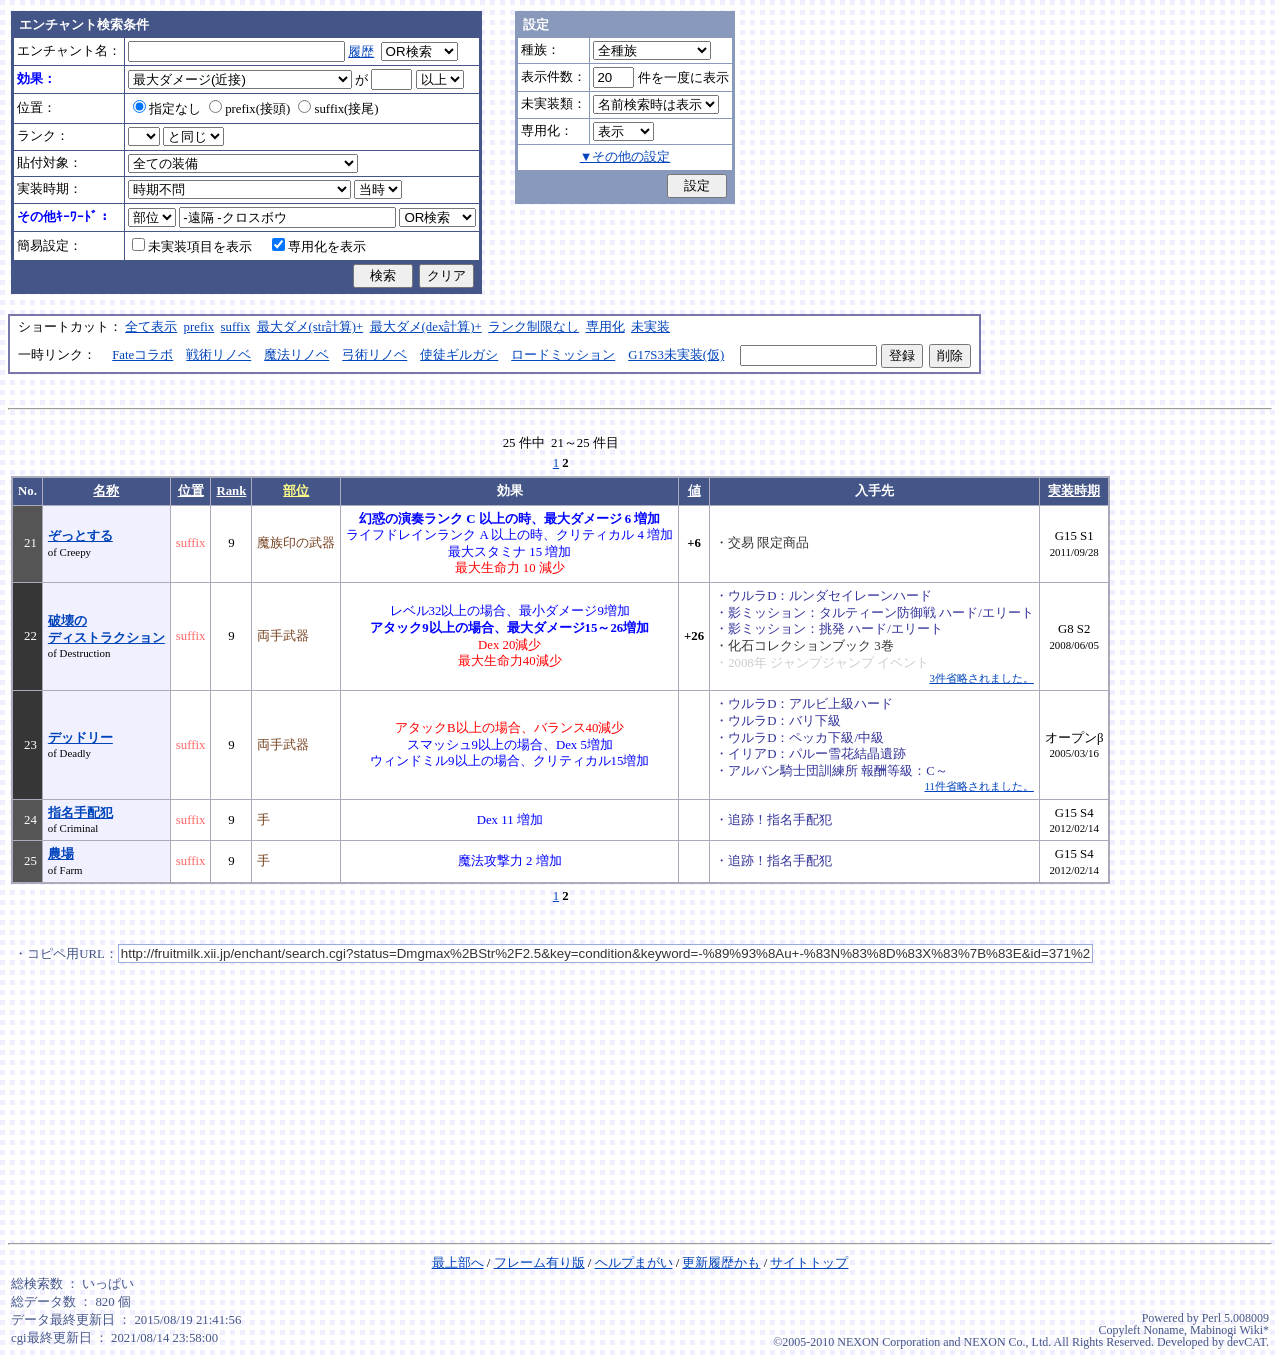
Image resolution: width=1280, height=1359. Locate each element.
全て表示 (151, 327)
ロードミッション (563, 355)
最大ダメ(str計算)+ (310, 327)
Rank (231, 491)
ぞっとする (80, 536)
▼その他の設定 (625, 157)
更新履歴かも (721, 1263)
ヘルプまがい (634, 1263)
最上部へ (458, 1263)
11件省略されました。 (978, 786)
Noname (1163, 1330)
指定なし (167, 109)
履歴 (361, 52)
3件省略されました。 (982, 678)
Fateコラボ (142, 355)
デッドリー (80, 738)
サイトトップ (809, 1263)
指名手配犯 (80, 813)
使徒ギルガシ (459, 355)
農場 (61, 854)
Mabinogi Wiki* (1229, 1330)
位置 (191, 491)
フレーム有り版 (539, 1263)
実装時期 (1074, 491)
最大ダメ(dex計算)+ (426, 327)
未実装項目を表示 (192, 247)
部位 (296, 491)
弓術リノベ (374, 355)
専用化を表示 (319, 247)
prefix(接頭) (249, 109)
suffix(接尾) (338, 109)
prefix (199, 327)
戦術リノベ (218, 355)
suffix (236, 327)
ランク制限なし (533, 327)
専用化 (605, 327)
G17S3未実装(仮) (676, 355)
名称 (106, 491)
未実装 (650, 327)
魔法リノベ (296, 355)
